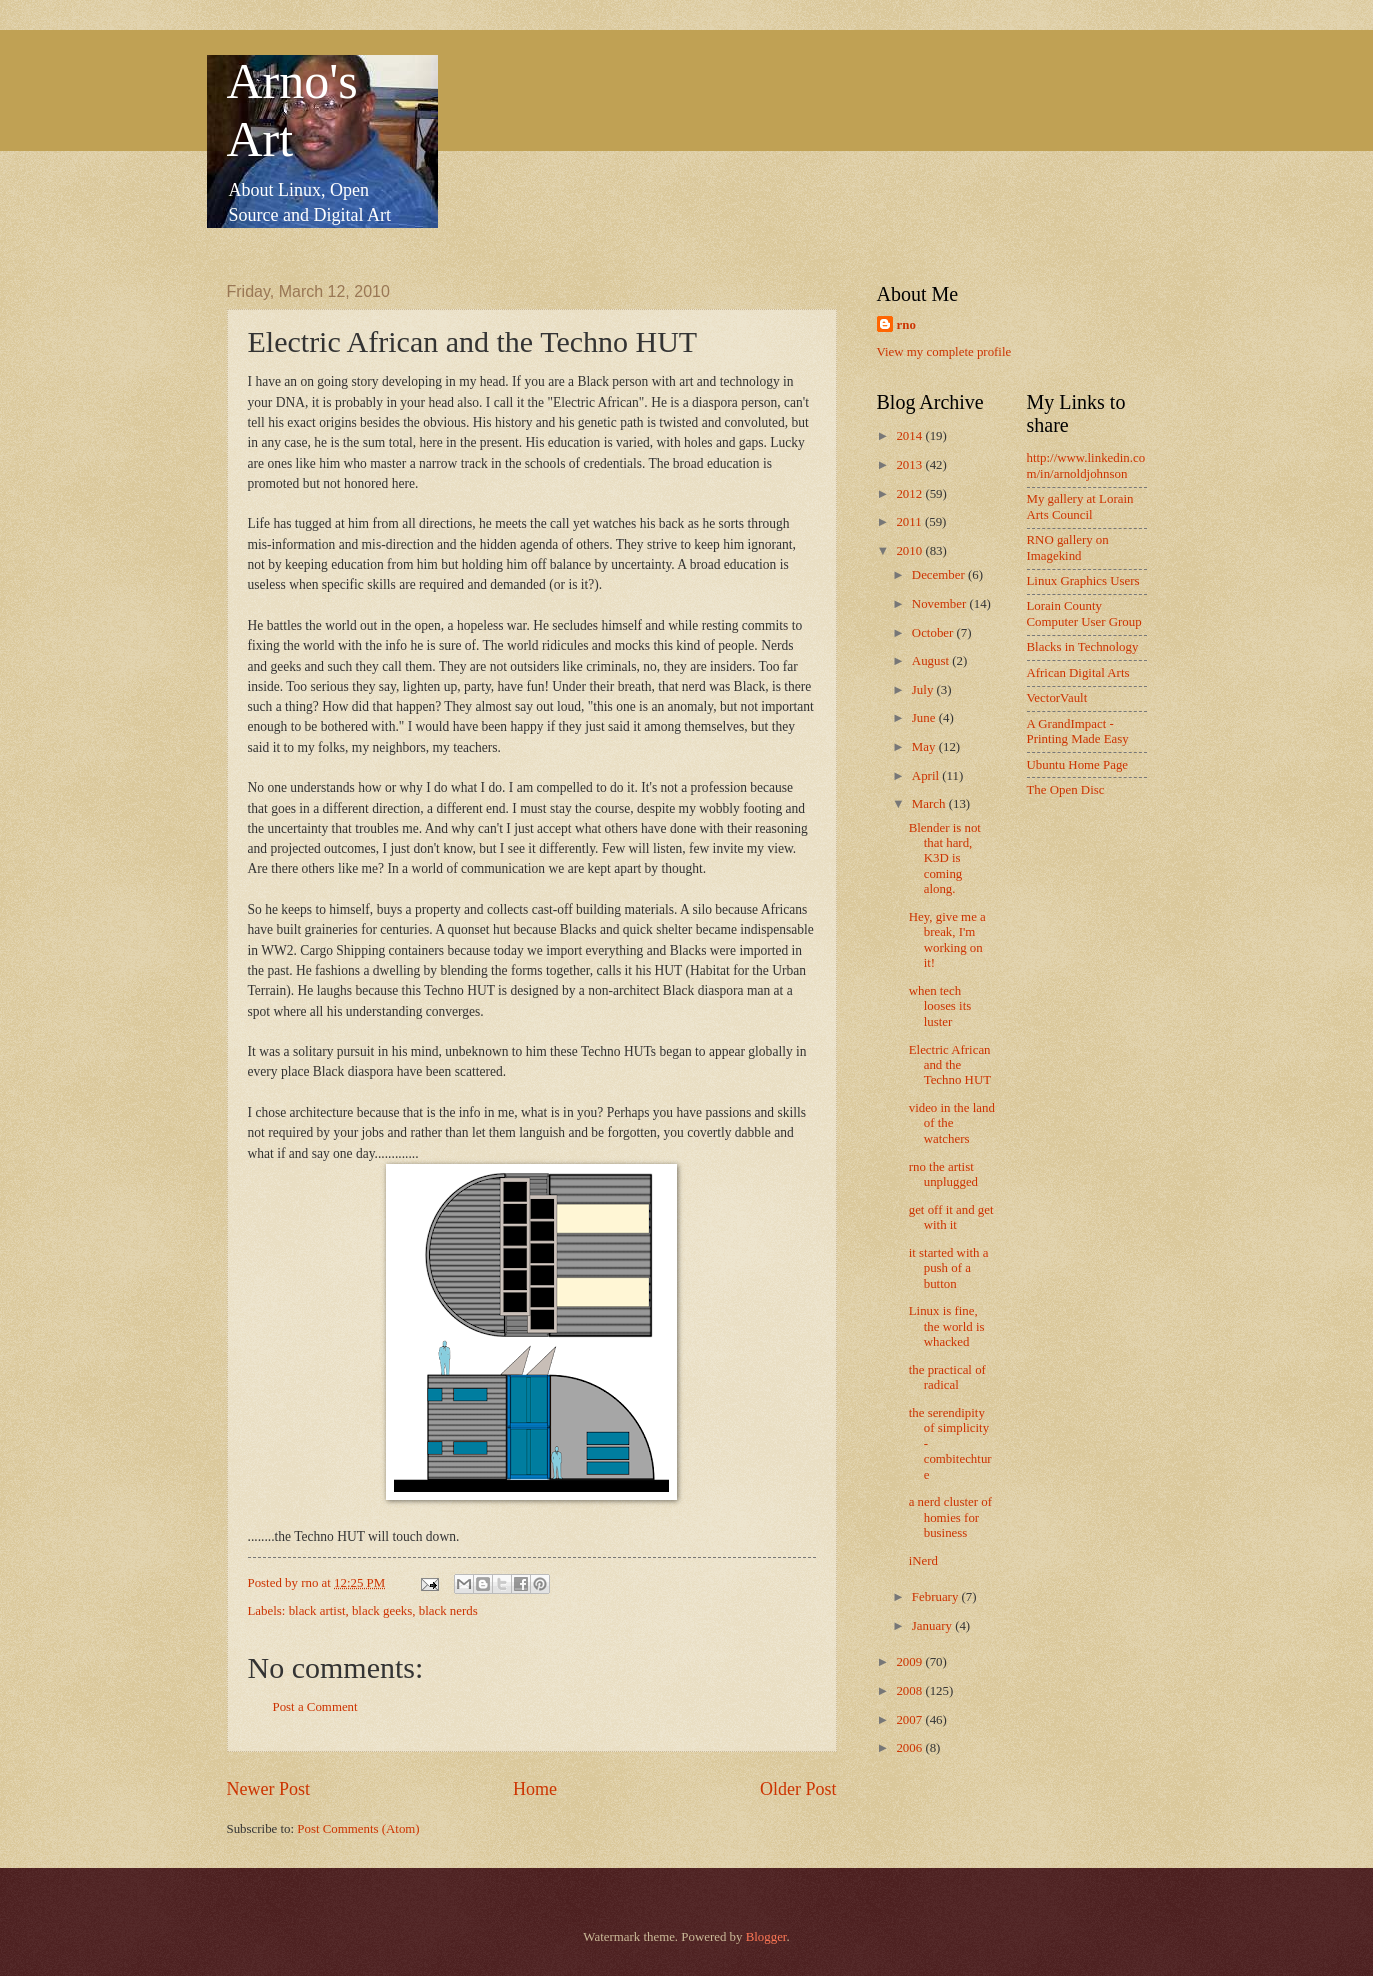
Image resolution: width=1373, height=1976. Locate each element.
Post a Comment (315, 1707)
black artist (317, 1611)
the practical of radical (947, 1377)
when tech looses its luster (940, 1006)
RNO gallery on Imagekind (1068, 547)
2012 (910, 494)
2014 (910, 436)
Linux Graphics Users (1083, 581)
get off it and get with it (951, 1217)
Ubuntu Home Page (1078, 765)
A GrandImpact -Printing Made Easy (1078, 731)
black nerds (448, 1611)
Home (535, 1789)
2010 (910, 551)
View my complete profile (944, 352)
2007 (910, 1720)
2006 (910, 1748)
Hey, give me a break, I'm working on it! (947, 940)
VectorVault (1057, 698)
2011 (910, 522)
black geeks (382, 1611)
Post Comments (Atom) (358, 1829)
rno (906, 325)
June (925, 718)
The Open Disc (1066, 790)
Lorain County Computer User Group (1084, 613)
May (925, 747)
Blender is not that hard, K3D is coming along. (945, 859)
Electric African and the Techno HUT (950, 1065)
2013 (910, 465)
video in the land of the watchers (952, 1123)
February (937, 1597)
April (927, 776)
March (930, 804)
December (940, 575)
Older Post (798, 1789)
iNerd (923, 1561)
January (933, 1626)
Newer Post (269, 1789)
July (924, 690)
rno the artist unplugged (943, 1174)
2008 (910, 1691)
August (932, 661)
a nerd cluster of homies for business (950, 1517)
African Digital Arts (1078, 673)
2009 (910, 1662)
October (934, 633)
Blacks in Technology (1083, 647)
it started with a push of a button (949, 1268)
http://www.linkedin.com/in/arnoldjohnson (1086, 465)
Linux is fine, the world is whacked (947, 1326)
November (941, 604)
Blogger (766, 1937)
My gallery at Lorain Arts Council (1080, 506)
